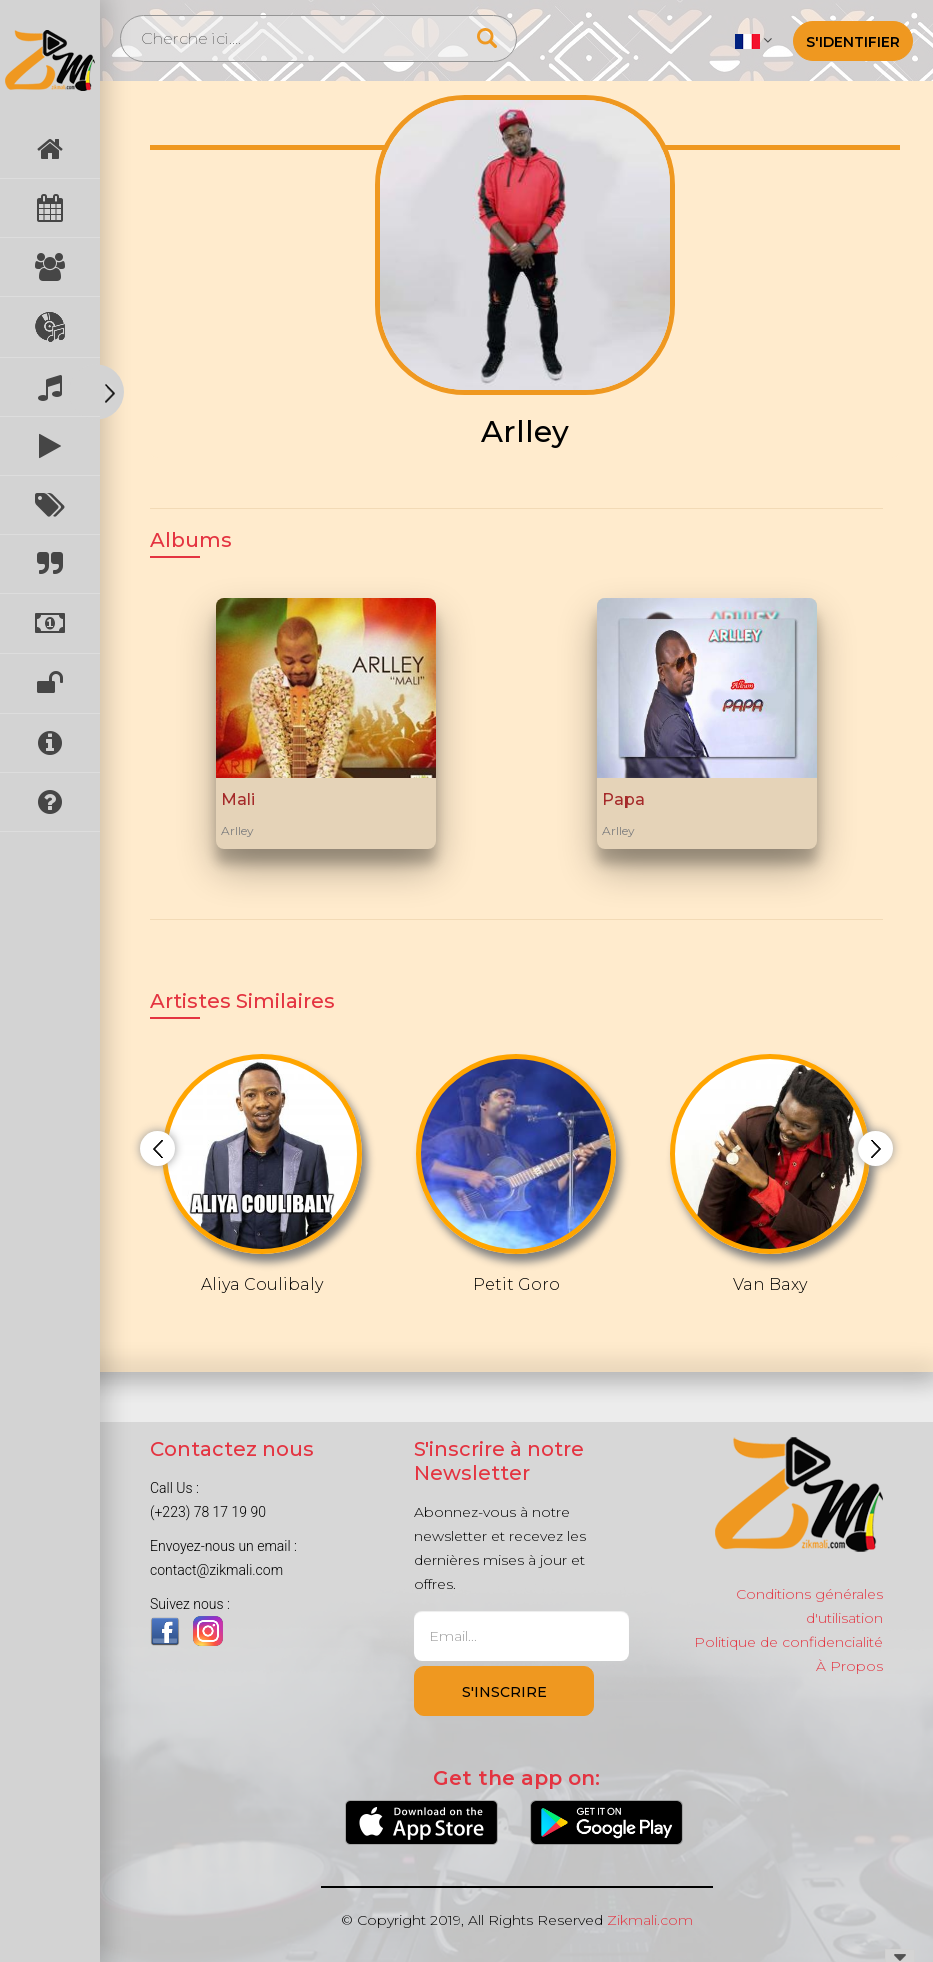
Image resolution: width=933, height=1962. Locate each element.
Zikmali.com (650, 1920)
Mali (238, 799)
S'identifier (853, 42)
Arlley (237, 830)
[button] (753, 40)
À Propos (849, 1666)
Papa (623, 799)
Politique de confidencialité (788, 1642)
